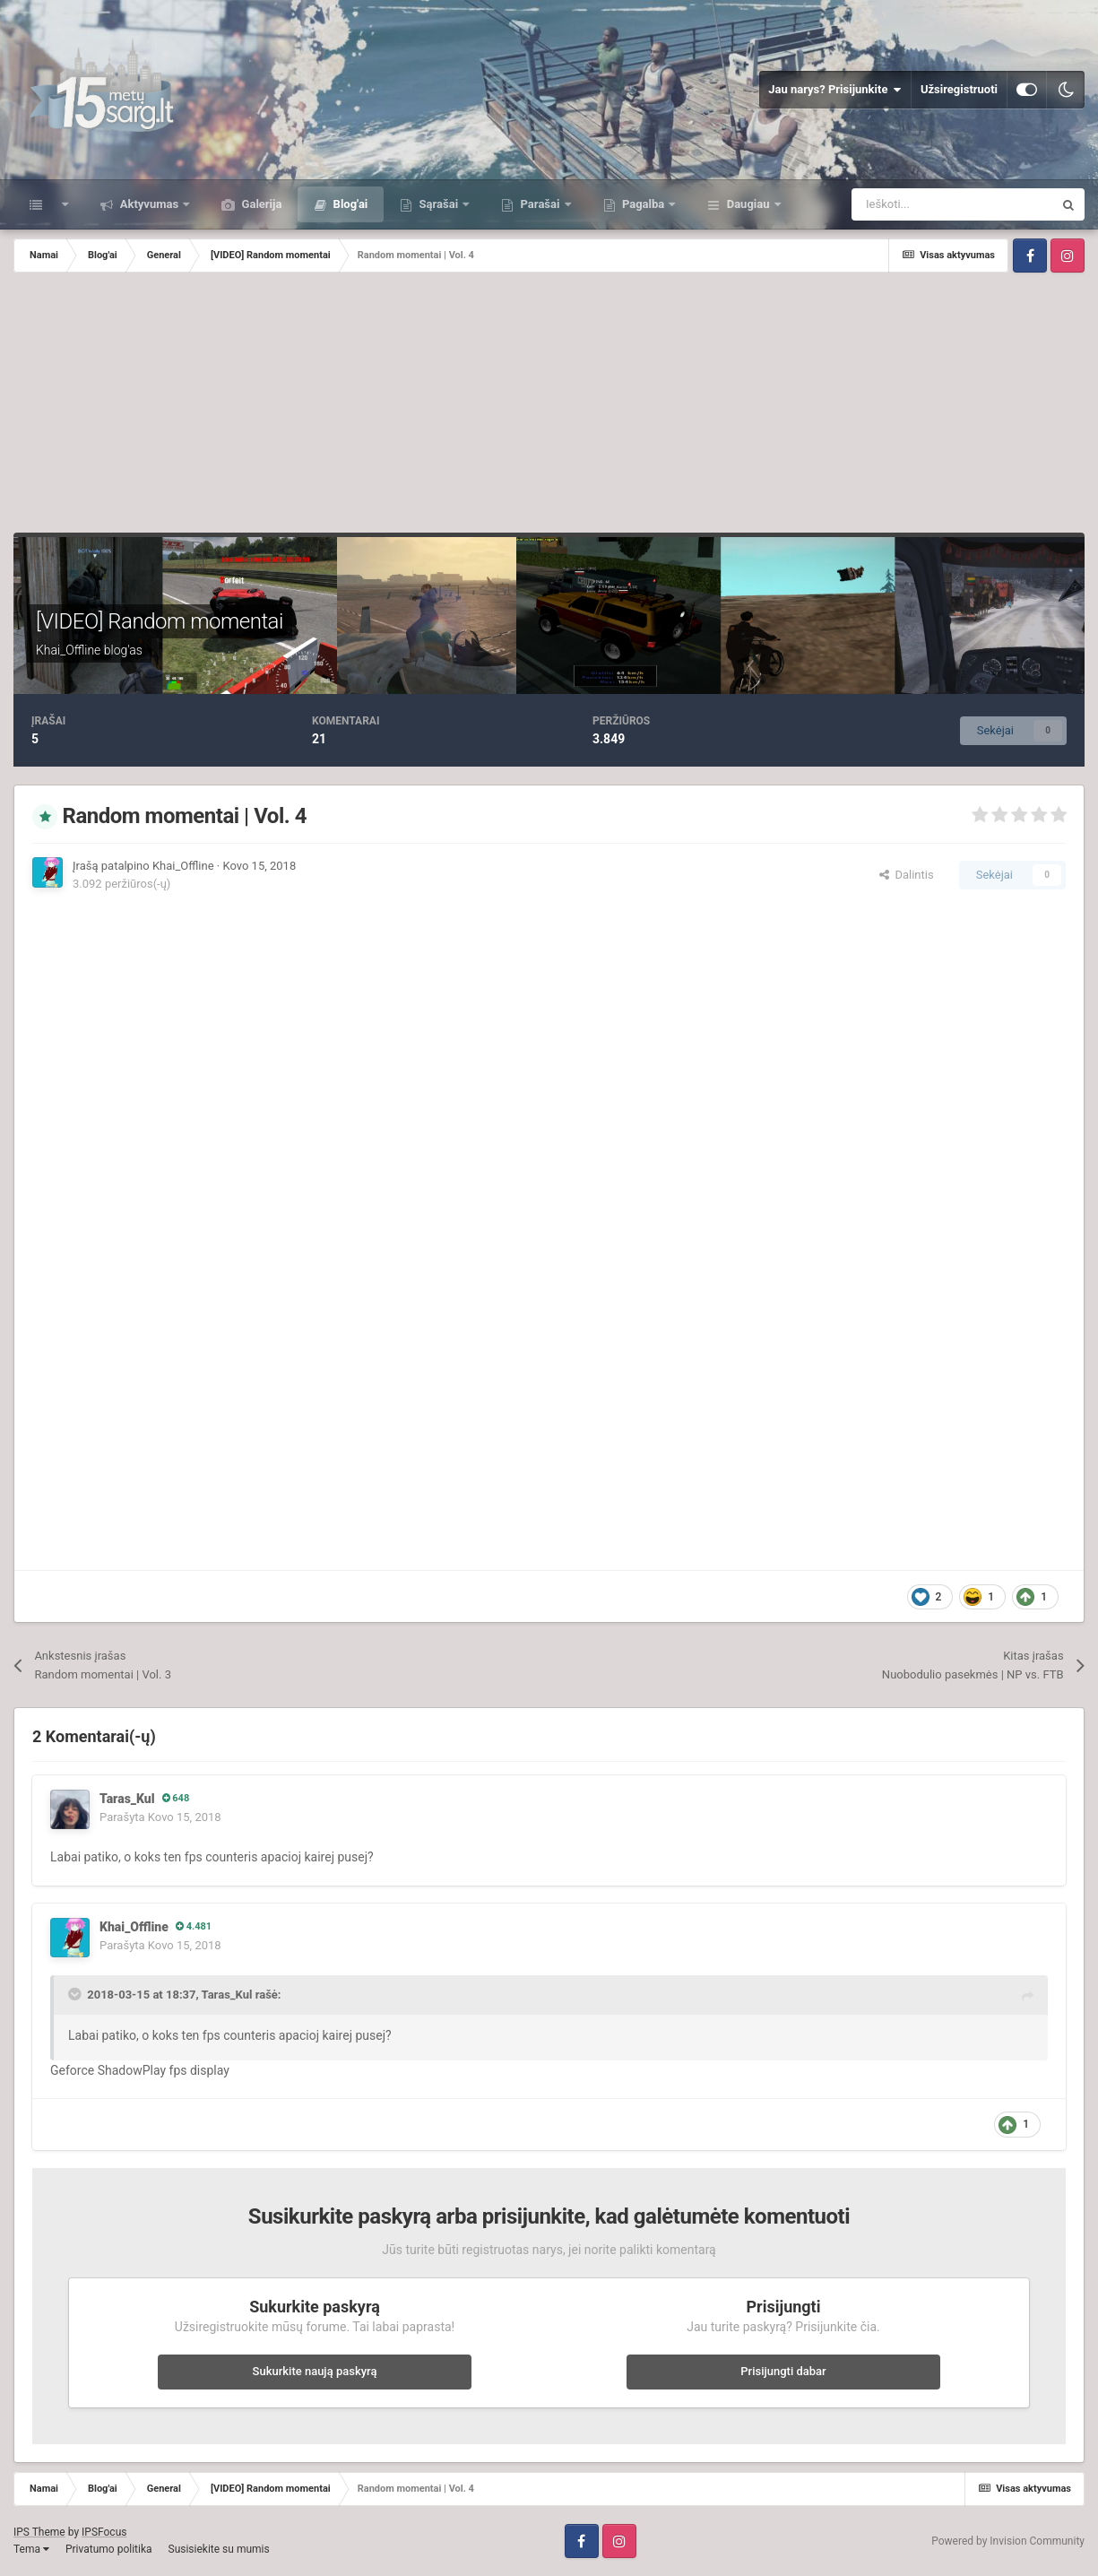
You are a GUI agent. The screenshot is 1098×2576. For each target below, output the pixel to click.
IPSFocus (104, 2532)
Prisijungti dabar (783, 2371)
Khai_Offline (68, 650)
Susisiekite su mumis (219, 2549)
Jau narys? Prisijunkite (835, 89)
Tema (31, 2549)
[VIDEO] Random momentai (159, 621)
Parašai (539, 204)
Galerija (259, 204)
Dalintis (906, 874)
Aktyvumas (149, 204)
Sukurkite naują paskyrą (315, 2371)
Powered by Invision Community (1008, 2541)
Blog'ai (348, 204)
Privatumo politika (108, 2549)
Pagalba (643, 204)
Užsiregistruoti (959, 89)
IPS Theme (39, 2532)
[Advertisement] (549, 407)
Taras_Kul (127, 1798)
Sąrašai (438, 204)
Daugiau (747, 204)
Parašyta (160, 1817)
